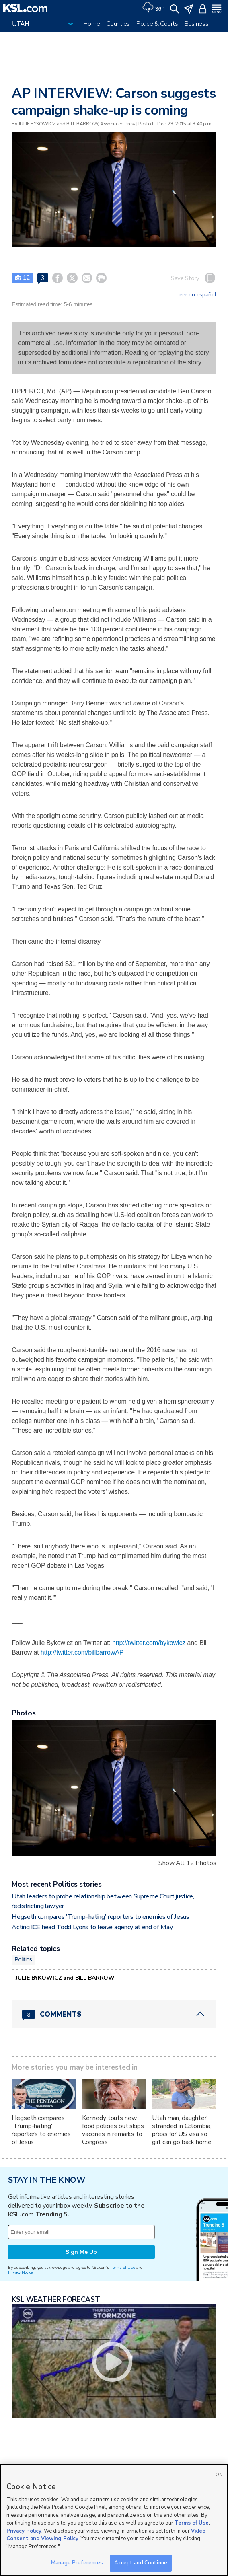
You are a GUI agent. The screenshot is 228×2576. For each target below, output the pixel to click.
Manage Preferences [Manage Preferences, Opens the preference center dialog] (77, 2562)
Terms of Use (123, 2267)
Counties (118, 23)
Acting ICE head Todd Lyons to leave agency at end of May (92, 1927)
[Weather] (153, 8)
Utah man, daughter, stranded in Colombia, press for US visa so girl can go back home (181, 2129)
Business (197, 23)
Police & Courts (157, 23)
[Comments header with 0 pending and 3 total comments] (114, 2014)
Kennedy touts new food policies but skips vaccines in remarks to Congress (113, 2129)
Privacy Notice (20, 2272)
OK (219, 2475)
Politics (23, 1959)
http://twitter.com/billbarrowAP (82, 1652)
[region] (114, 2520)
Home (91, 23)
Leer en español (196, 295)
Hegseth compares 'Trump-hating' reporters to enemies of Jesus (100, 1916)
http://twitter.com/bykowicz (148, 1642)
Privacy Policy (23, 2531)
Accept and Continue (140, 2562)
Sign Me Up (81, 2252)
